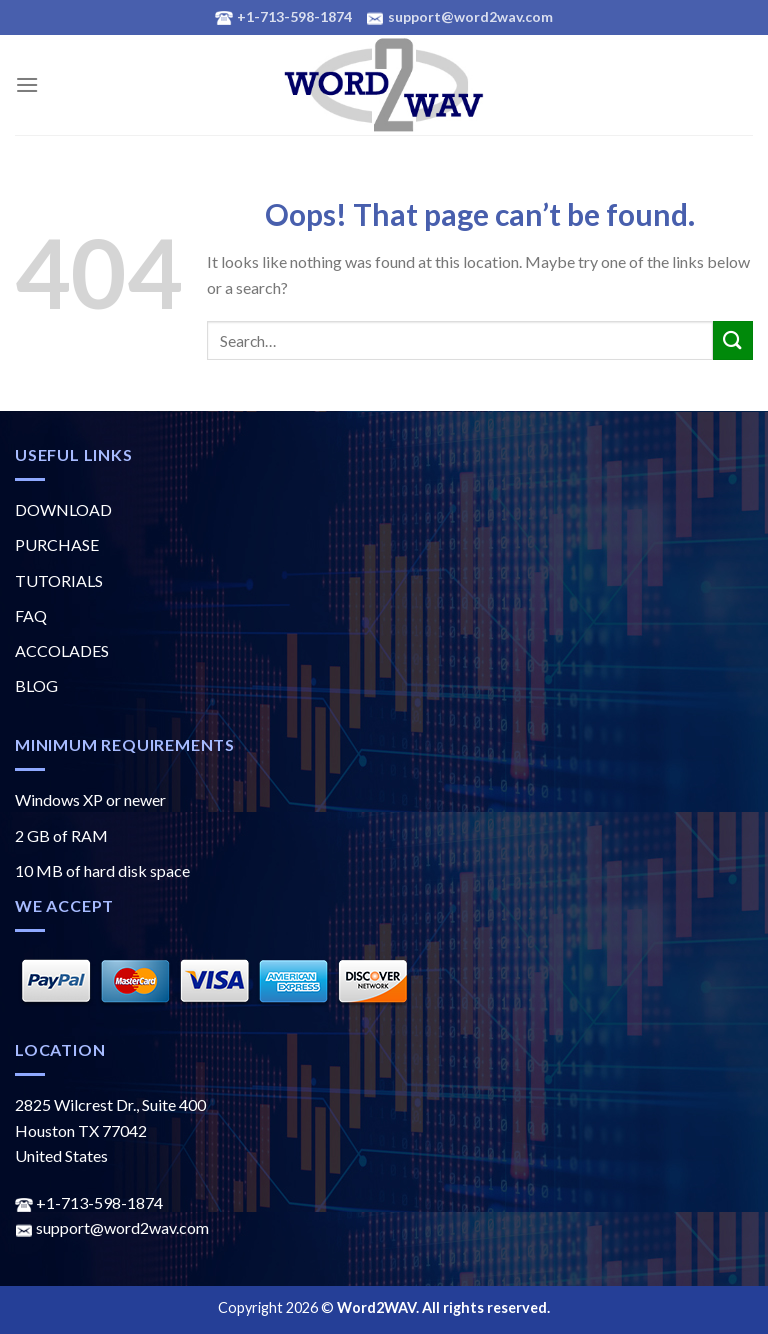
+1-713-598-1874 (89, 1202)
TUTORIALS (59, 580)
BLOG (36, 685)
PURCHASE (57, 544)
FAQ (31, 615)
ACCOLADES (62, 650)
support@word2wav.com (112, 1227)
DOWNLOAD (63, 509)
